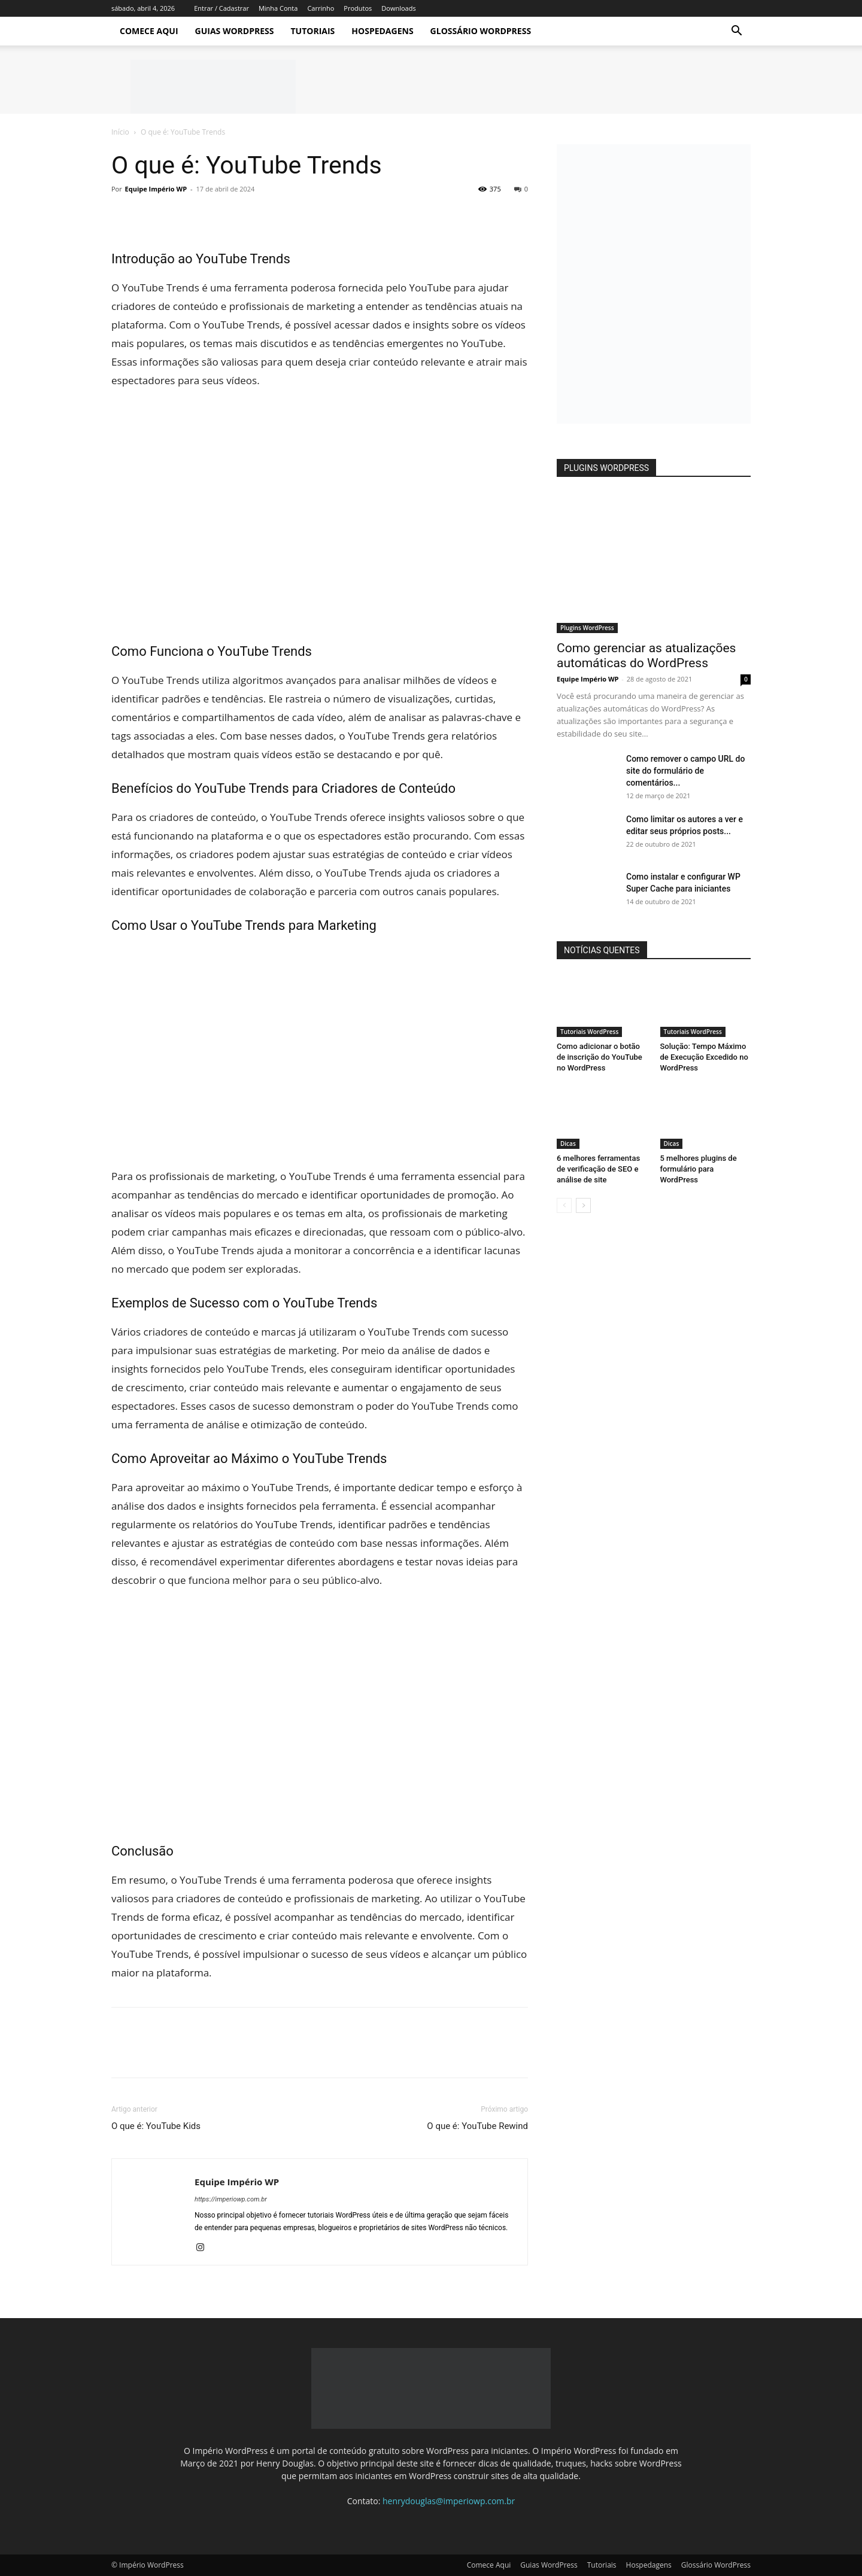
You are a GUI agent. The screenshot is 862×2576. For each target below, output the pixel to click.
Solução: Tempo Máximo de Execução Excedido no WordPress (704, 1057)
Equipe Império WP (156, 188)
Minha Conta (278, 8)
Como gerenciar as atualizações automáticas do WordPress (646, 655)
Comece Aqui (149, 31)
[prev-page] (564, 1205)
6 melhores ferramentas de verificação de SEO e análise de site (598, 1169)
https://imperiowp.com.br (231, 2199)
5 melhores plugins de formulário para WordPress (698, 1169)
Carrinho (320, 8)
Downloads (398, 8)
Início (120, 132)
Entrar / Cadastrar (221, 8)
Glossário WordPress (481, 31)
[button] (736, 32)
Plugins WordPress (587, 628)
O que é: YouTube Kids (156, 2126)
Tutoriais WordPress (589, 1031)
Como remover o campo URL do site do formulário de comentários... (685, 770)
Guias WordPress (234, 31)
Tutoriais (312, 31)
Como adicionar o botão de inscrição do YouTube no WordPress (599, 1057)
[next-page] (583, 1205)
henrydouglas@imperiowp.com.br (449, 2501)
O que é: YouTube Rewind (477, 2126)
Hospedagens (382, 31)
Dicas (568, 1143)
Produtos (358, 8)
